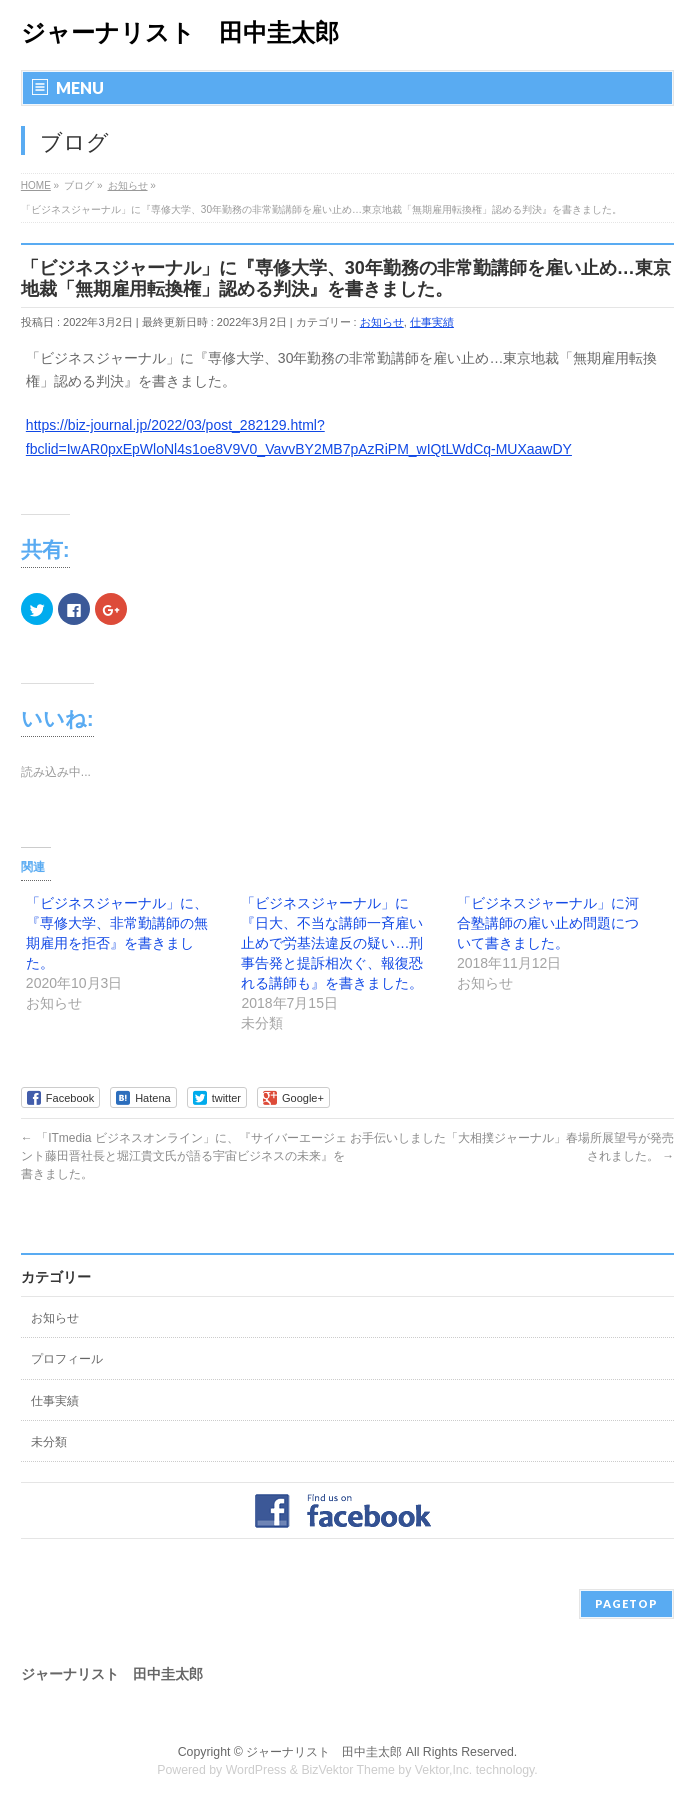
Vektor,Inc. (444, 1770)
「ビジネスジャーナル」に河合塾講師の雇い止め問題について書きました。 (548, 923)
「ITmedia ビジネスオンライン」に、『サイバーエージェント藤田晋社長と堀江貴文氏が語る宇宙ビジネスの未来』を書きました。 (184, 1156)
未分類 (49, 1442)
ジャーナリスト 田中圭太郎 (180, 32)
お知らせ (382, 322)
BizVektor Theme (348, 1770)
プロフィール (67, 1359)
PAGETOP (626, 1603)
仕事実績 (432, 322)
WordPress (256, 1770)
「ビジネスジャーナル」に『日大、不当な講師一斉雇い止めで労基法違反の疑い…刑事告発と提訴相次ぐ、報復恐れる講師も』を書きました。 (332, 943)
